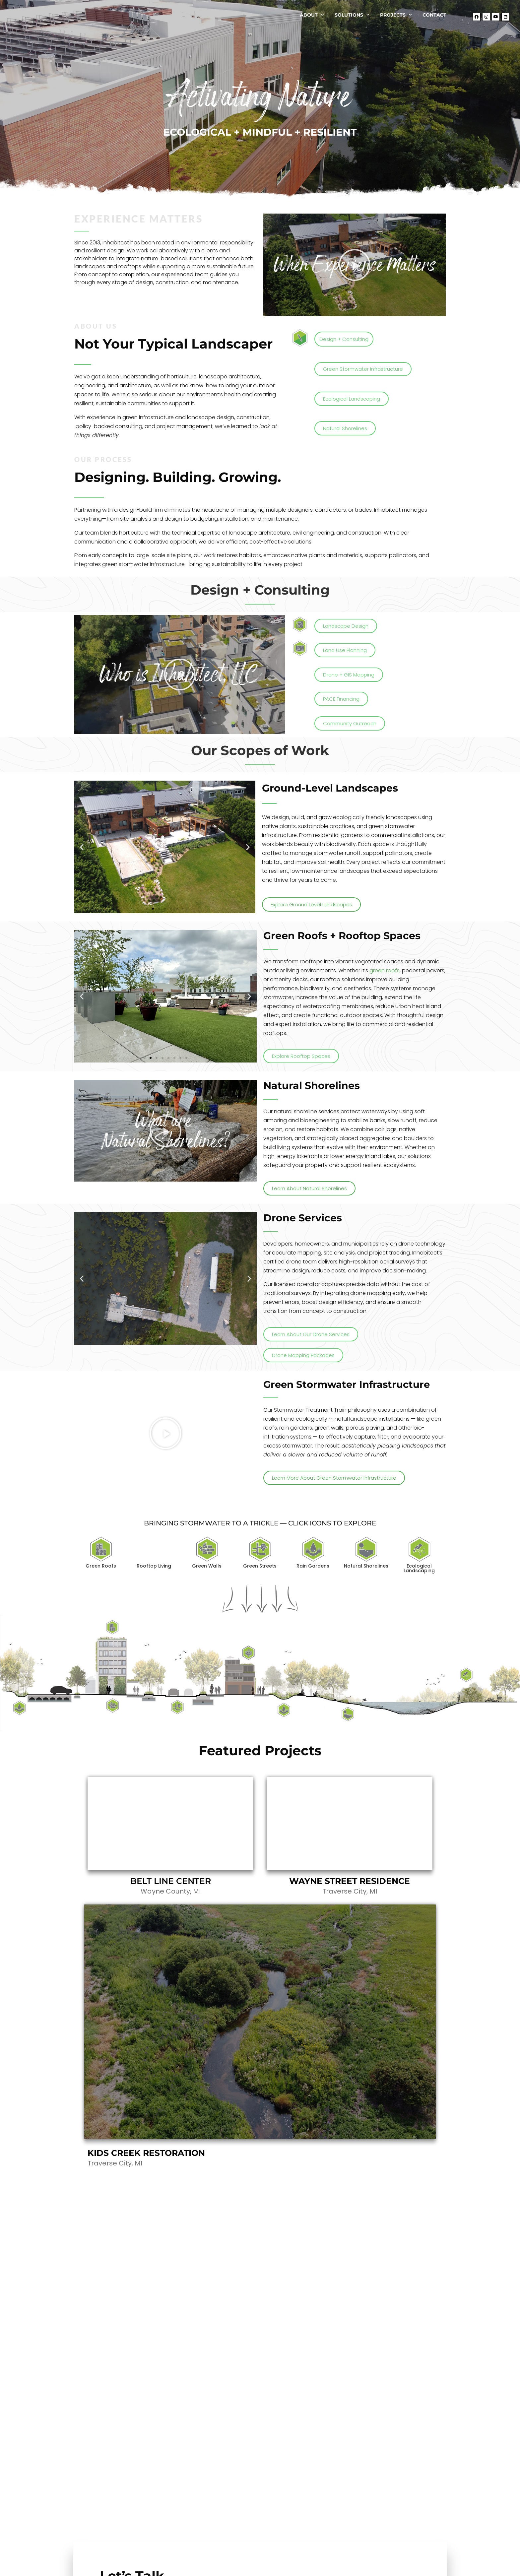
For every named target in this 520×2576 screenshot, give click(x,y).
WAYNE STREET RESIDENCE (349, 1881)
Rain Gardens (312, 1566)
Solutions (352, 19)
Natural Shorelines (366, 1566)
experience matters (138, 219)
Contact (434, 19)
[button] (354, 265)
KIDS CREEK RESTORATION (146, 2153)
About (312, 19)
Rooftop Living (154, 1566)
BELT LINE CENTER (170, 1881)
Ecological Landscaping (419, 1568)
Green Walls (207, 1566)
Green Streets (260, 1566)
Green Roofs (101, 1566)
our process (103, 459)
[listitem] (112, 1627)
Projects (396, 19)
